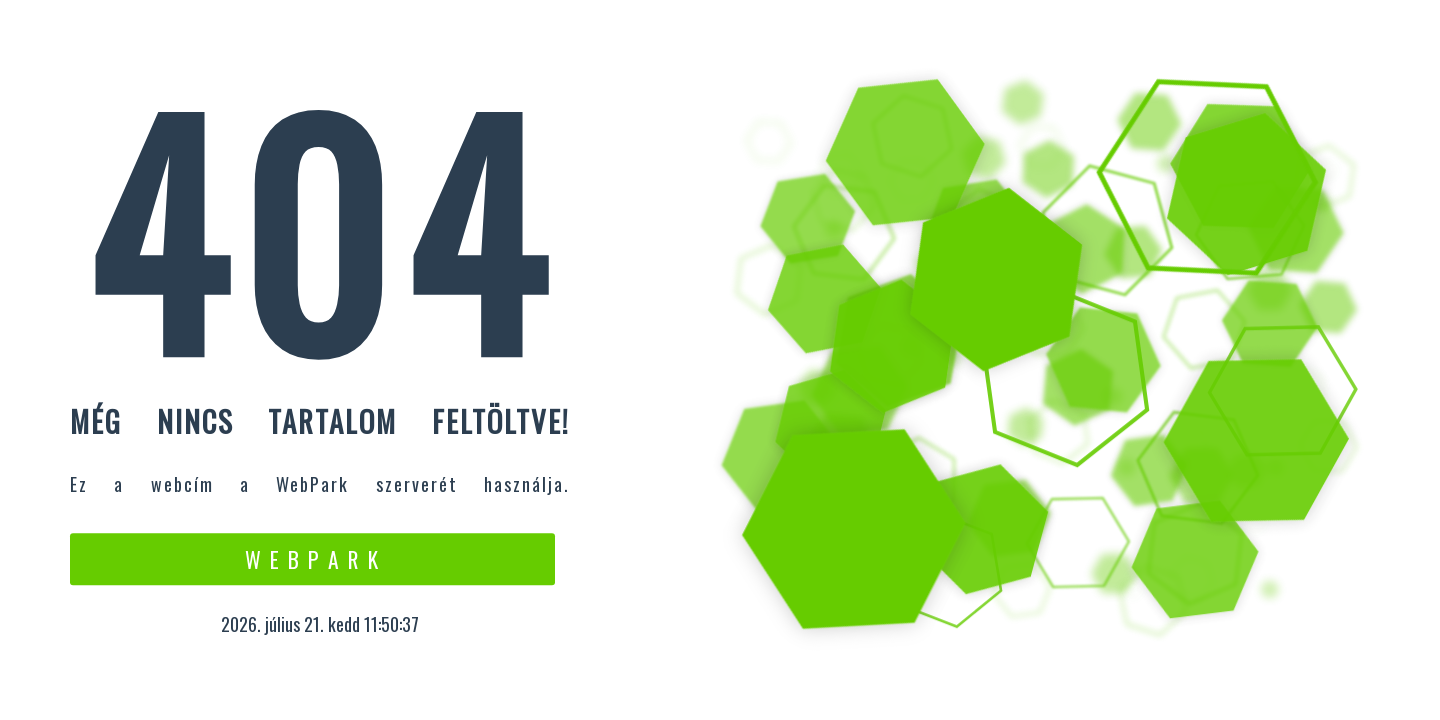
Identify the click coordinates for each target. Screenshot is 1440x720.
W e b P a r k (312, 559)
